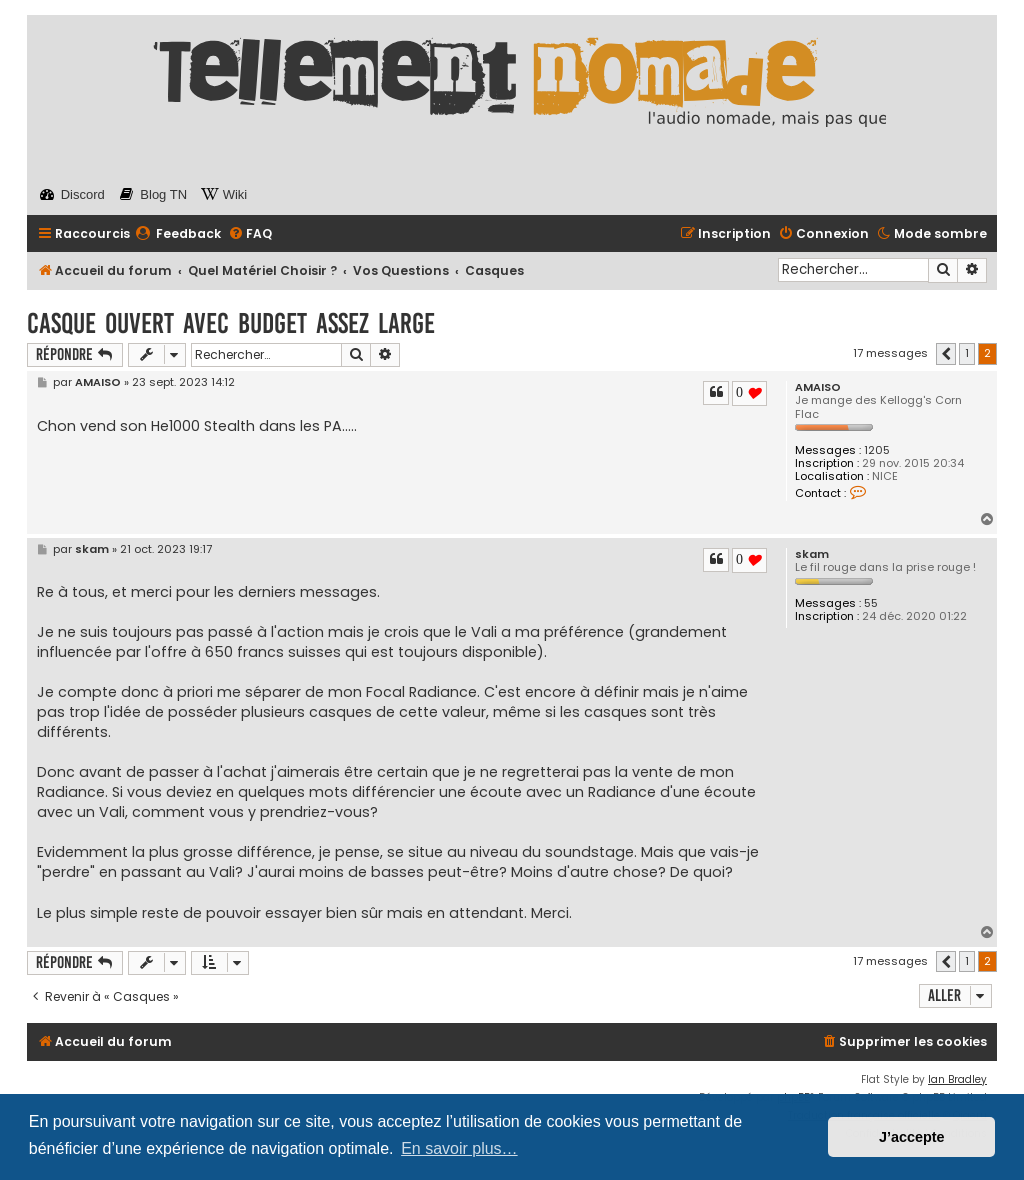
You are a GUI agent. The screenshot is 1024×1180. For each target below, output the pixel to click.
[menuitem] (178, 234)
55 (871, 603)
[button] (946, 354)
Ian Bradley (957, 1079)
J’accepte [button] (912, 1137)
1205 (877, 450)
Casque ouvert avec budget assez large (231, 323)
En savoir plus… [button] (459, 1148)
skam (812, 554)
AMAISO (818, 387)
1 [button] (967, 353)
